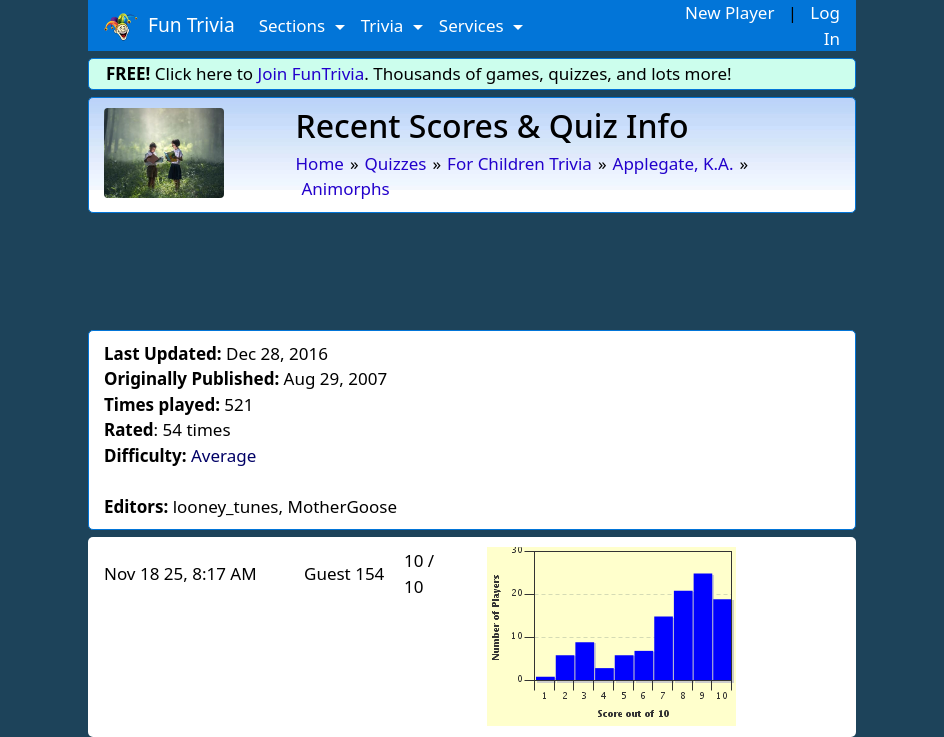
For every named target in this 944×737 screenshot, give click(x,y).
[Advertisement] (472, 268)
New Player (729, 12)
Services (473, 25)
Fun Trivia (169, 26)
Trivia (384, 25)
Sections (294, 25)
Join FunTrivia (311, 73)
